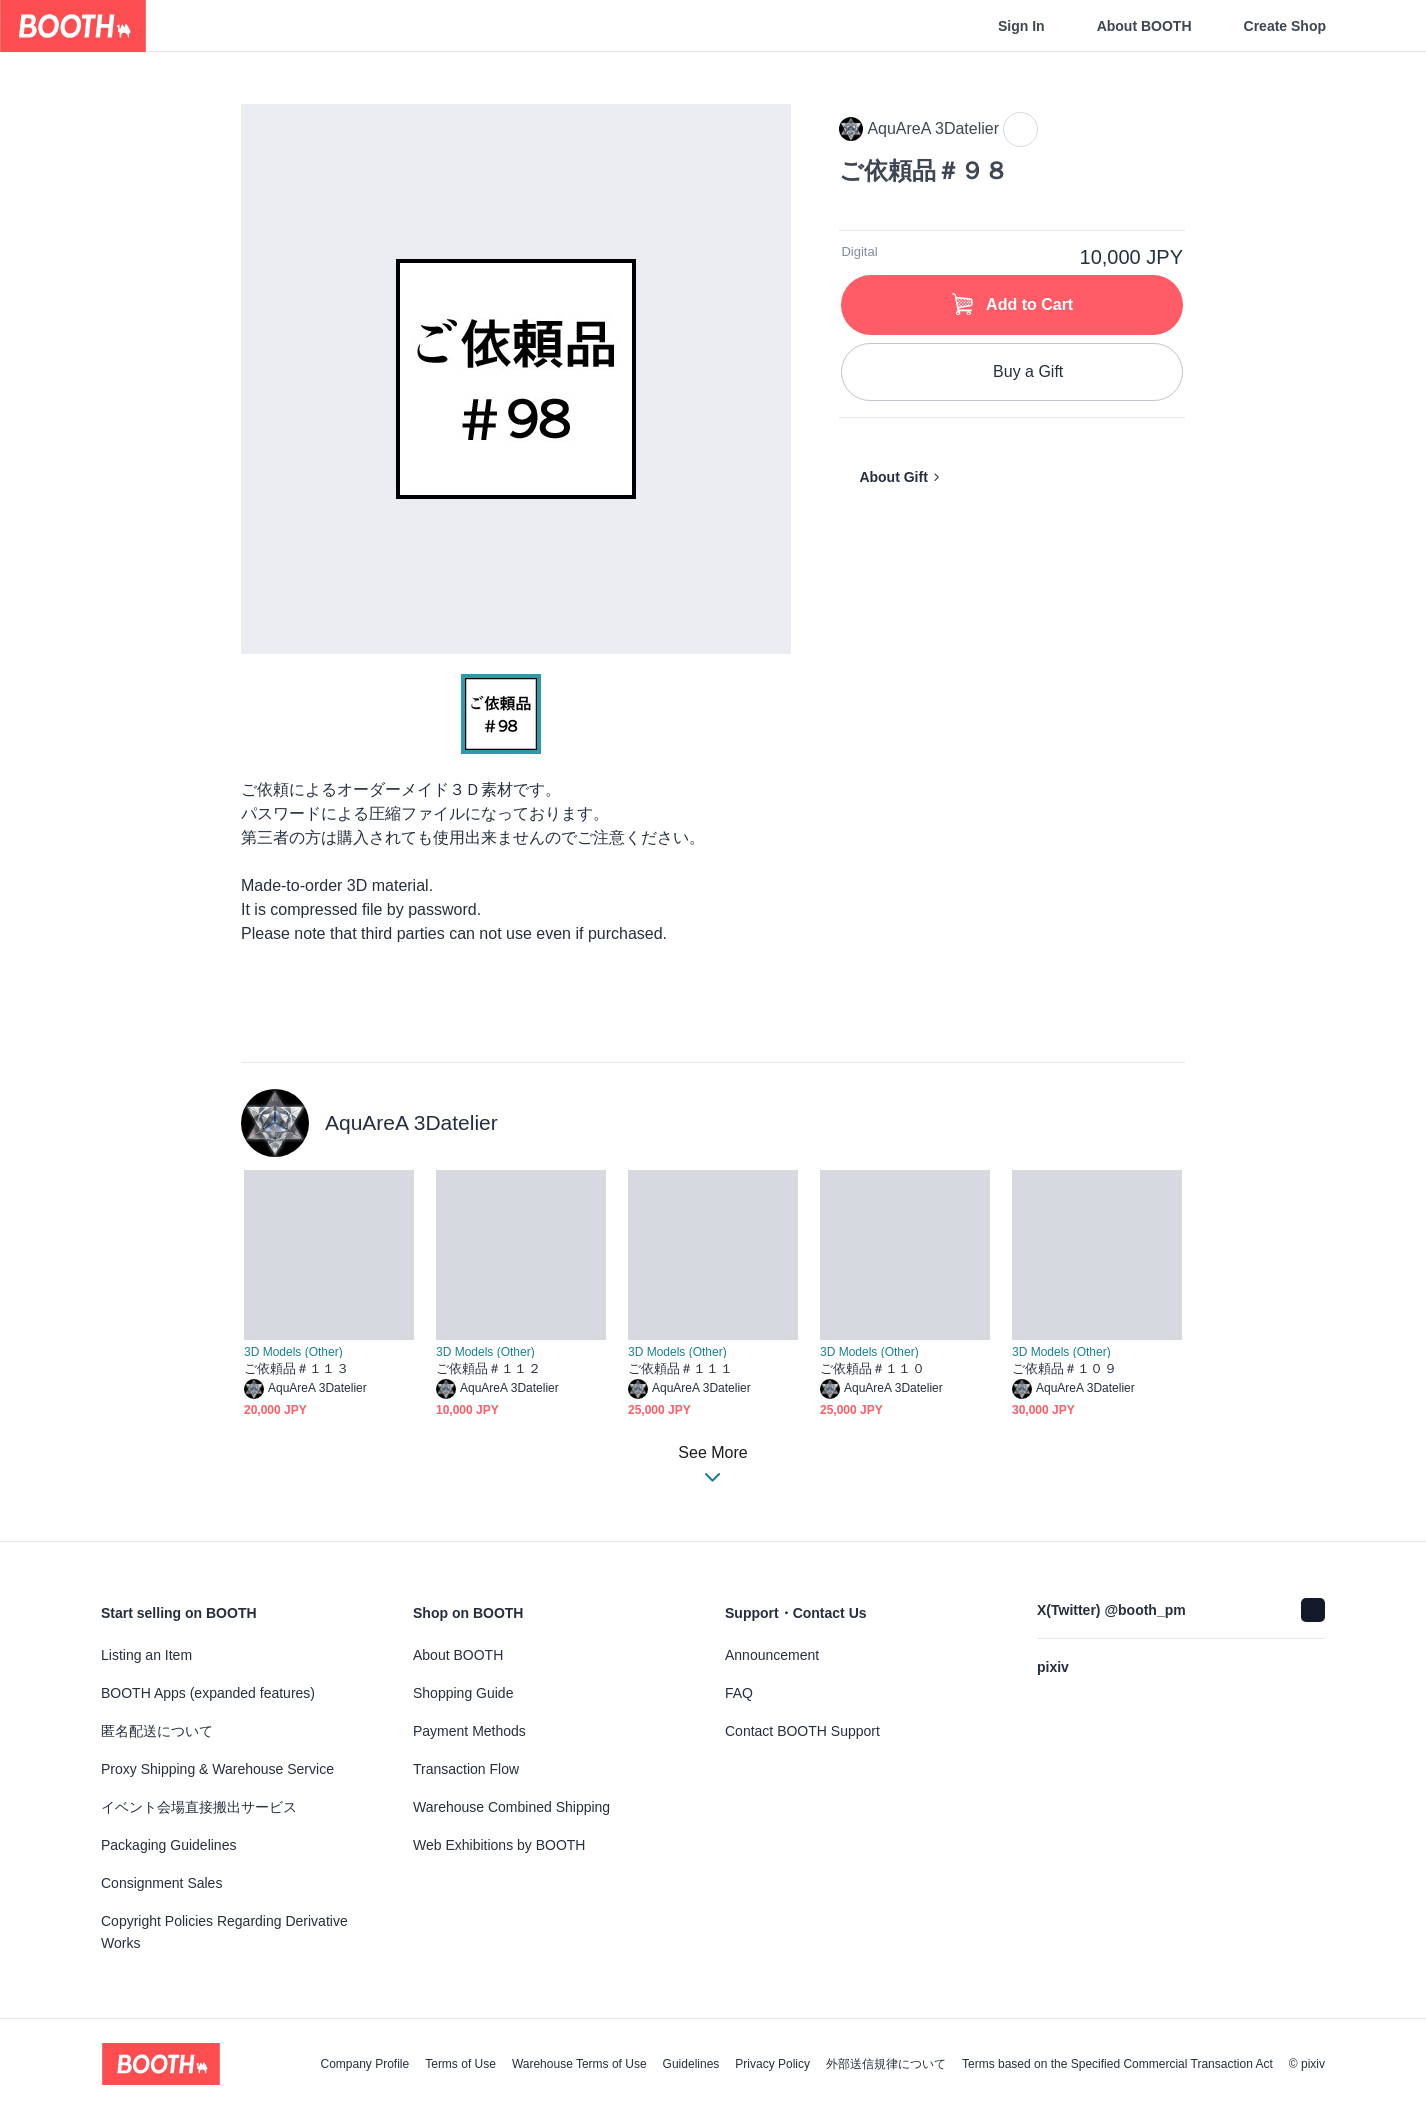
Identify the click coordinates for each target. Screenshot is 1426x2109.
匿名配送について (157, 1731)
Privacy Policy (772, 2064)
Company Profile (364, 2064)
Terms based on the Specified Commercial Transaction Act (1117, 2064)
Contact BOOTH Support (802, 1731)
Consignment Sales (161, 1883)
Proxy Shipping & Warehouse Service (217, 1769)
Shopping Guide (463, 1693)
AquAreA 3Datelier (411, 1122)
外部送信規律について (886, 2064)
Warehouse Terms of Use (579, 2064)
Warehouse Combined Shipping (511, 1807)
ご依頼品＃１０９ (1064, 1368)
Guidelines (691, 2064)
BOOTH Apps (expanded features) (208, 1693)
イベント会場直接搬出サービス (199, 1807)
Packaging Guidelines (168, 1845)
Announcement (772, 1655)
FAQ (739, 1693)
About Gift (893, 477)
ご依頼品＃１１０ (872, 1368)
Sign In (1021, 26)
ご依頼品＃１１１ (680, 1368)
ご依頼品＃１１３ (296, 1368)
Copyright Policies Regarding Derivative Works (224, 1932)
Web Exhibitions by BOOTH (499, 1845)
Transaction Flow (466, 1769)
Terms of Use (460, 2064)
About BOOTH (1144, 26)
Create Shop (1285, 26)
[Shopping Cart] (1378, 26)
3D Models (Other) (293, 1352)
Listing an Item (146, 1655)
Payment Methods (469, 1731)
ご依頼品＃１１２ (488, 1368)
